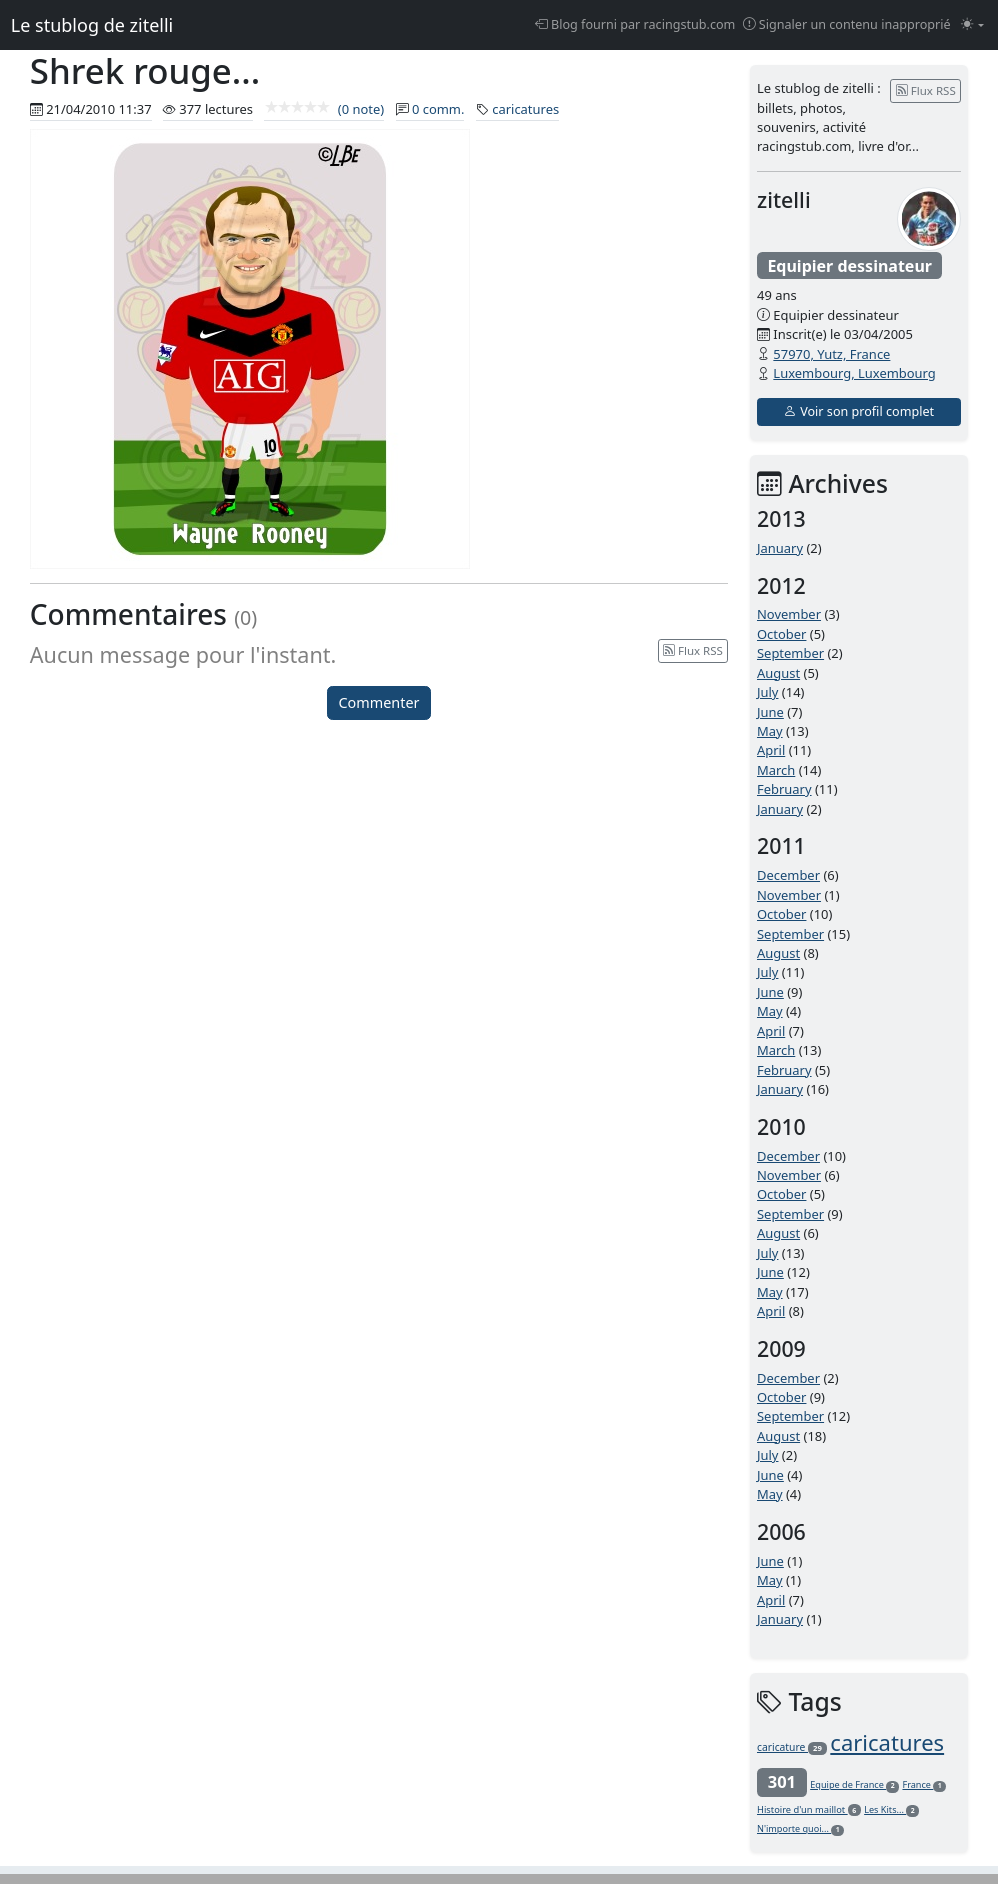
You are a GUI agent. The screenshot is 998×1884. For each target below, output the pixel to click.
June (770, 712)
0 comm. (438, 109)
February (784, 789)
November (789, 614)
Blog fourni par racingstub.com (635, 24)
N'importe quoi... (800, 1828)
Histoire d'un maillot (809, 1809)
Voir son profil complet (859, 411)
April (771, 750)
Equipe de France (854, 1784)
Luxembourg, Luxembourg (854, 373)
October (781, 634)
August (778, 673)
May (770, 731)
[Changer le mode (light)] (972, 25)
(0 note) (324, 109)
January (780, 548)
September (790, 653)
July (768, 692)
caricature (792, 1747)
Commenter (379, 702)
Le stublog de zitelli (92, 25)
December (788, 875)
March (776, 770)
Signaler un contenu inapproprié (847, 24)
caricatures (525, 109)
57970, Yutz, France (831, 354)
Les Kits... (891, 1809)
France (924, 1784)
